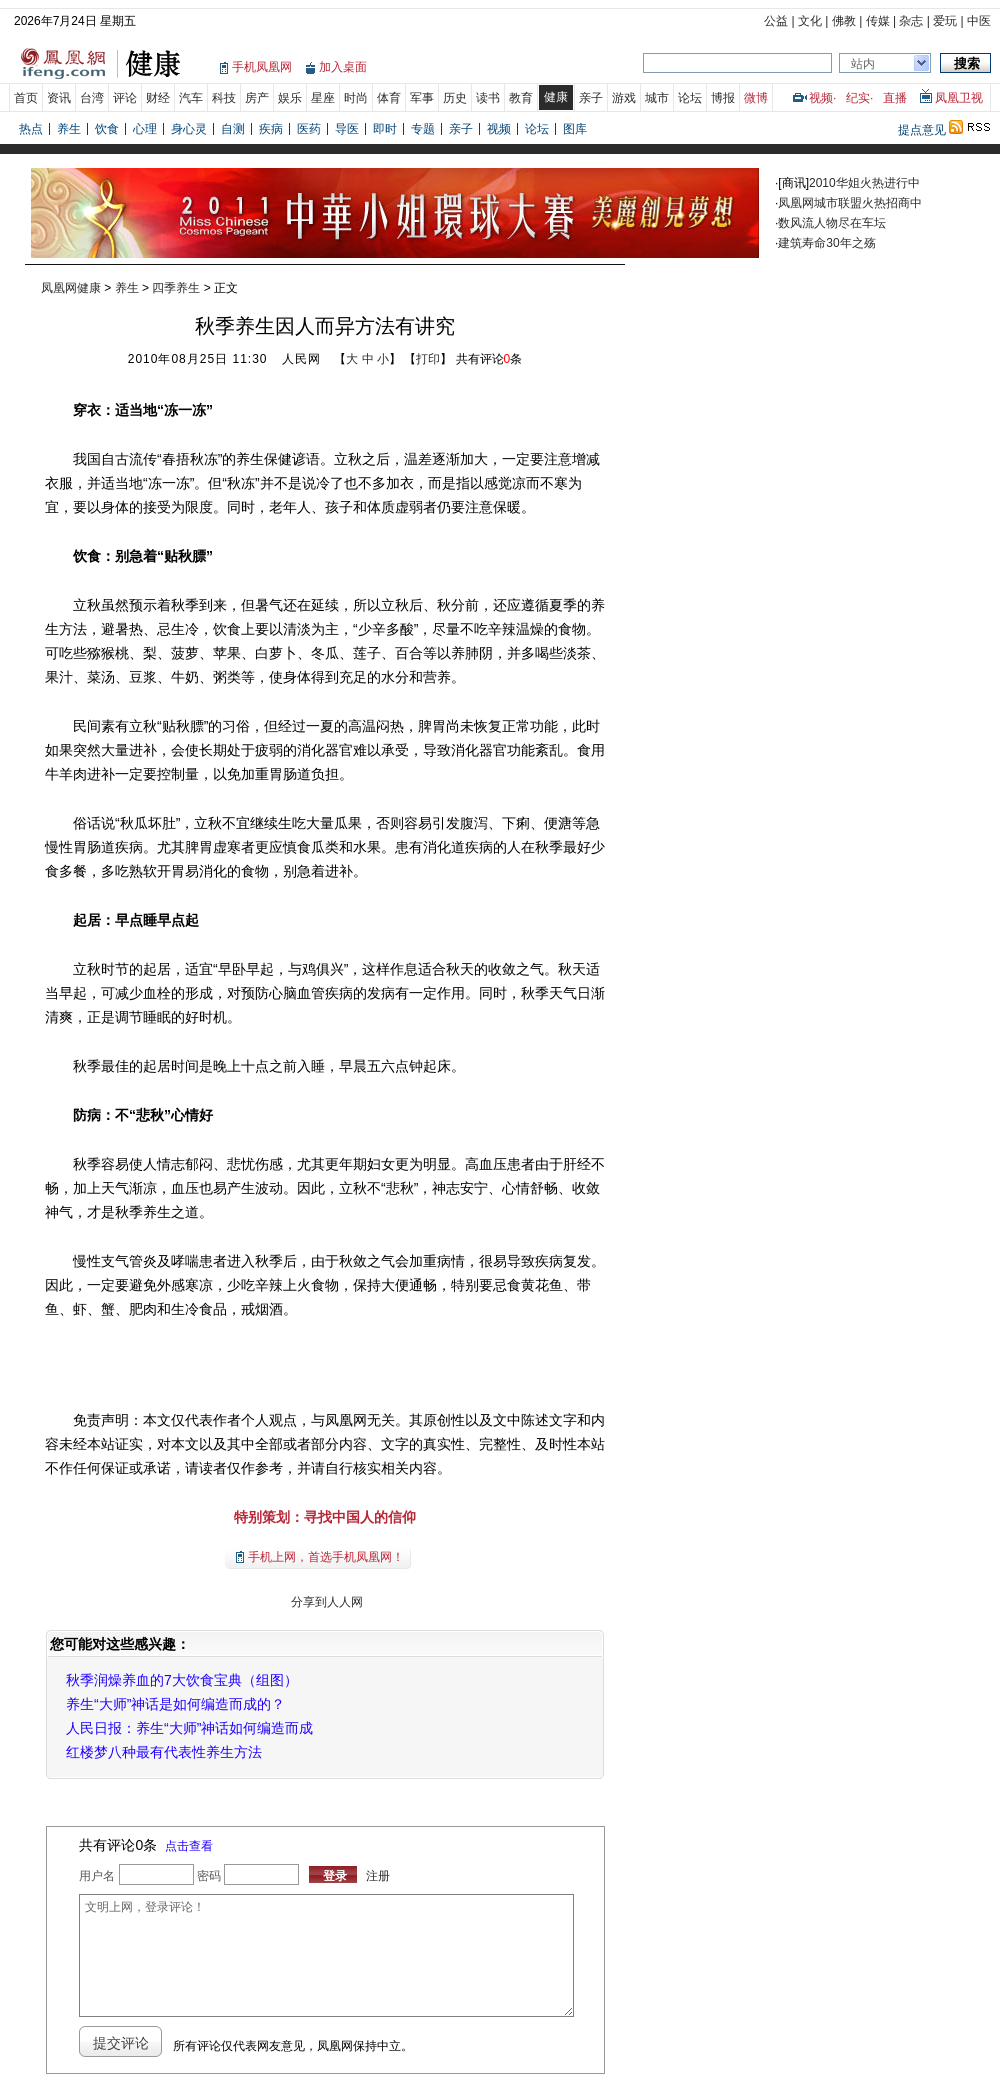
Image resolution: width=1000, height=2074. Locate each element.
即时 (385, 129)
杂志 (911, 21)
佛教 (844, 21)
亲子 (591, 98)
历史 (455, 98)
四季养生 (176, 288)
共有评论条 (489, 359)
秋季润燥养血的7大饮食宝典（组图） (182, 1680)
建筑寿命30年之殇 (826, 243)
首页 (26, 98)
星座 (323, 98)
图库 (575, 129)
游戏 (624, 98)
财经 (158, 98)
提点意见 (922, 130)
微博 (756, 98)
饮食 (107, 129)
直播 (895, 98)
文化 (810, 21)
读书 (488, 98)
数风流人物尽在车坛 (832, 223)
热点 (31, 129)
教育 (521, 98)
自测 (233, 129)
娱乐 (290, 98)
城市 (657, 98)
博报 (723, 98)
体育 (389, 98)
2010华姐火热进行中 (864, 183)
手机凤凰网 (262, 67)
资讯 (59, 98)
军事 (422, 98)
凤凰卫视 (959, 98)
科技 (224, 98)
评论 (125, 98)
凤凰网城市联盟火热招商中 (850, 203)
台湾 (92, 98)
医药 (309, 129)
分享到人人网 (324, 1602)
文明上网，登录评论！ (326, 1955)
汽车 (191, 98)
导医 (347, 129)
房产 (257, 98)
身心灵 (189, 129)
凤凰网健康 (71, 288)
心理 (145, 129)
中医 (979, 21)
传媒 (878, 21)
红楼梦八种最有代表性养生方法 (164, 1752)
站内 (863, 64)
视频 (821, 98)
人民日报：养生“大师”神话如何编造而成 (189, 1728)
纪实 (858, 98)
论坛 (690, 98)
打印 (428, 359)
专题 (423, 129)
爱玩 (945, 21)
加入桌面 (343, 67)
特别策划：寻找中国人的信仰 (325, 1517)
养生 (69, 129)
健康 (556, 97)
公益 (776, 21)
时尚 (356, 98)
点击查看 (189, 1846)
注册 (378, 1876)
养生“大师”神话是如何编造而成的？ (175, 1704)
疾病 (271, 129)
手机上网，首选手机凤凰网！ (326, 1557)
